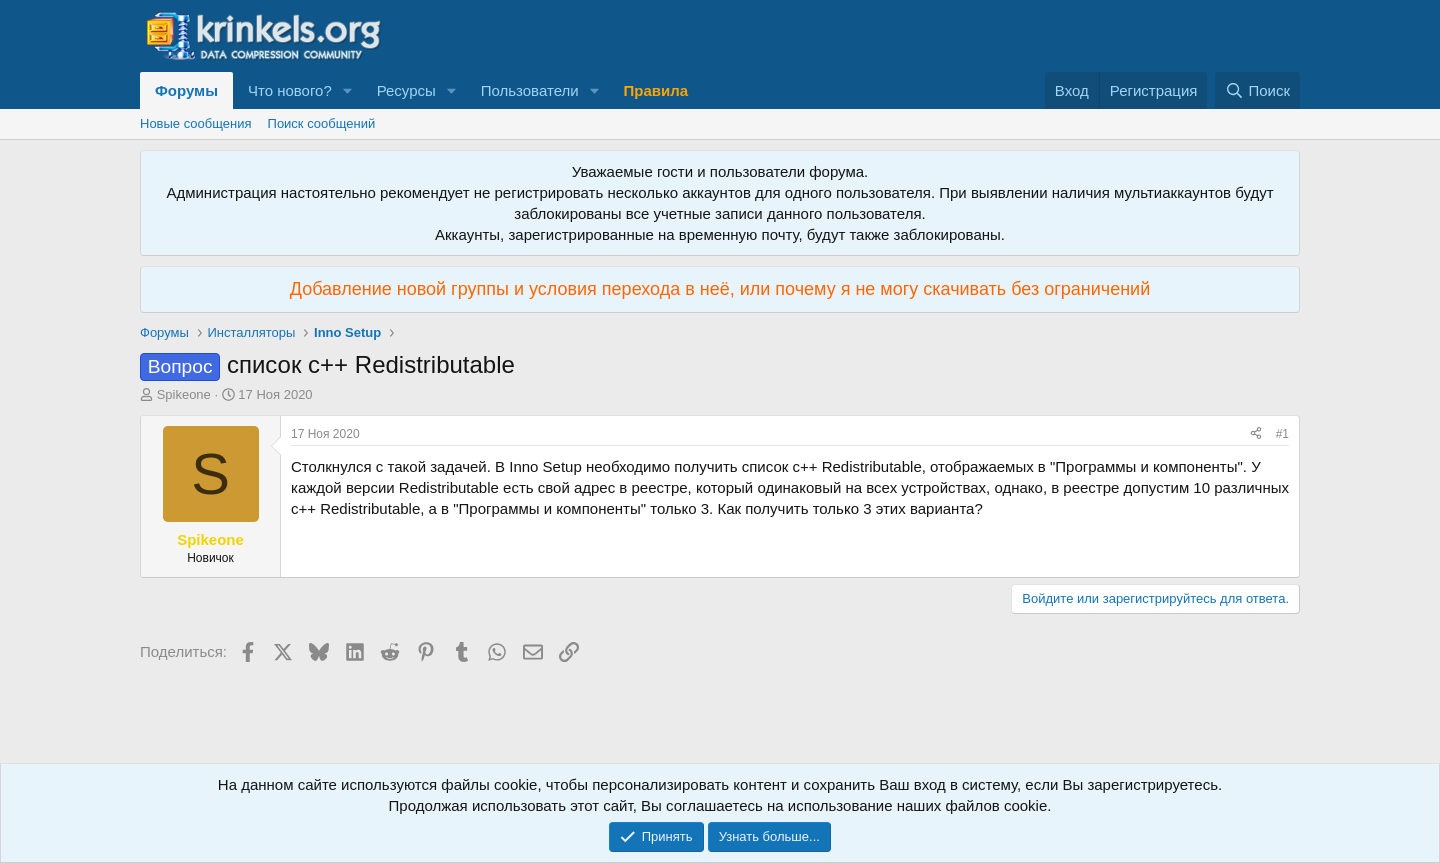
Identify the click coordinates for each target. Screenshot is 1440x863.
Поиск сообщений (322, 123)
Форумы (186, 90)
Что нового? (290, 90)
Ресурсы (406, 90)
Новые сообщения (196, 123)
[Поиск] (1257, 90)
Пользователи (530, 90)
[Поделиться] (1256, 434)
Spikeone (184, 394)
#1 (1282, 434)
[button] (348, 90)
